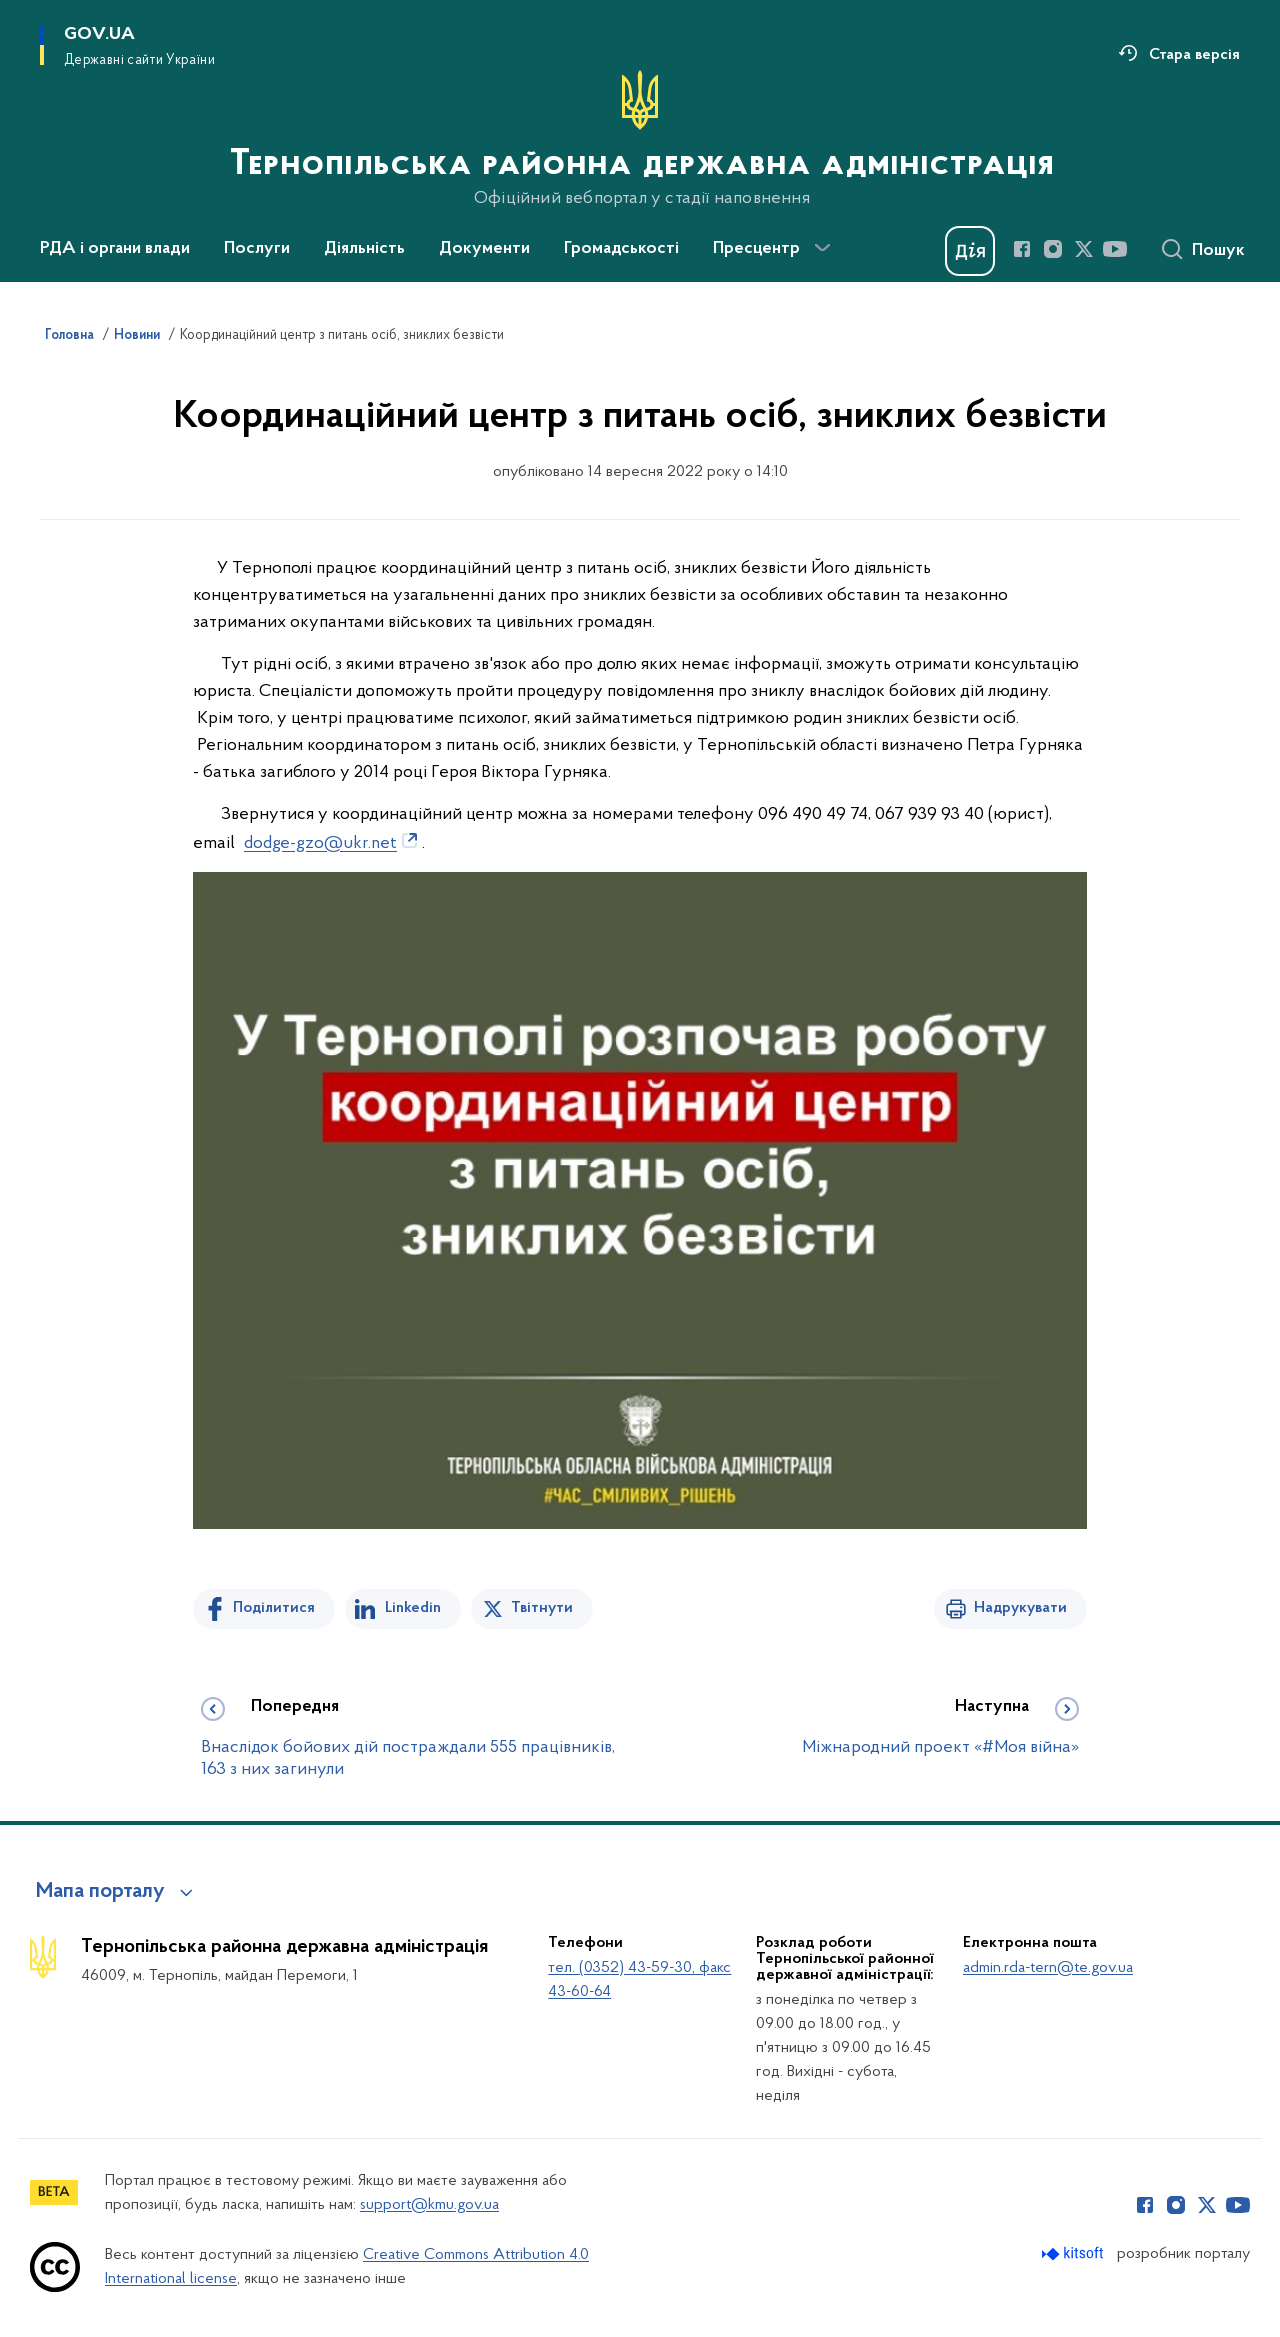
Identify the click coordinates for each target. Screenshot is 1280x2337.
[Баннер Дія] (970, 251)
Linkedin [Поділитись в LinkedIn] (413, 1608)
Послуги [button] (257, 249)
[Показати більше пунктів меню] (822, 248)
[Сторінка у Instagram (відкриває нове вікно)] (1053, 249)
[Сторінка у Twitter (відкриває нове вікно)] (1084, 249)
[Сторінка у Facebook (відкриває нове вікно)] (1022, 249)
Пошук (1218, 251)
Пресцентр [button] (756, 249)
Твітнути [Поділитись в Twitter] (542, 1608)
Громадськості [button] (621, 249)
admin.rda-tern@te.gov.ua (1048, 1968)
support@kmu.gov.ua (429, 2205)
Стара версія (1194, 55)
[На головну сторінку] (640, 139)
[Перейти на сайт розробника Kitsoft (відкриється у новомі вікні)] (1074, 2253)
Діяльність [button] (364, 249)
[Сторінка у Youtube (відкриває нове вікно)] (1115, 249)
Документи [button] (484, 249)
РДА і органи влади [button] (115, 249)
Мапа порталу (100, 1892)
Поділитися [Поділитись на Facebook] (274, 1608)
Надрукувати (1020, 1608)
